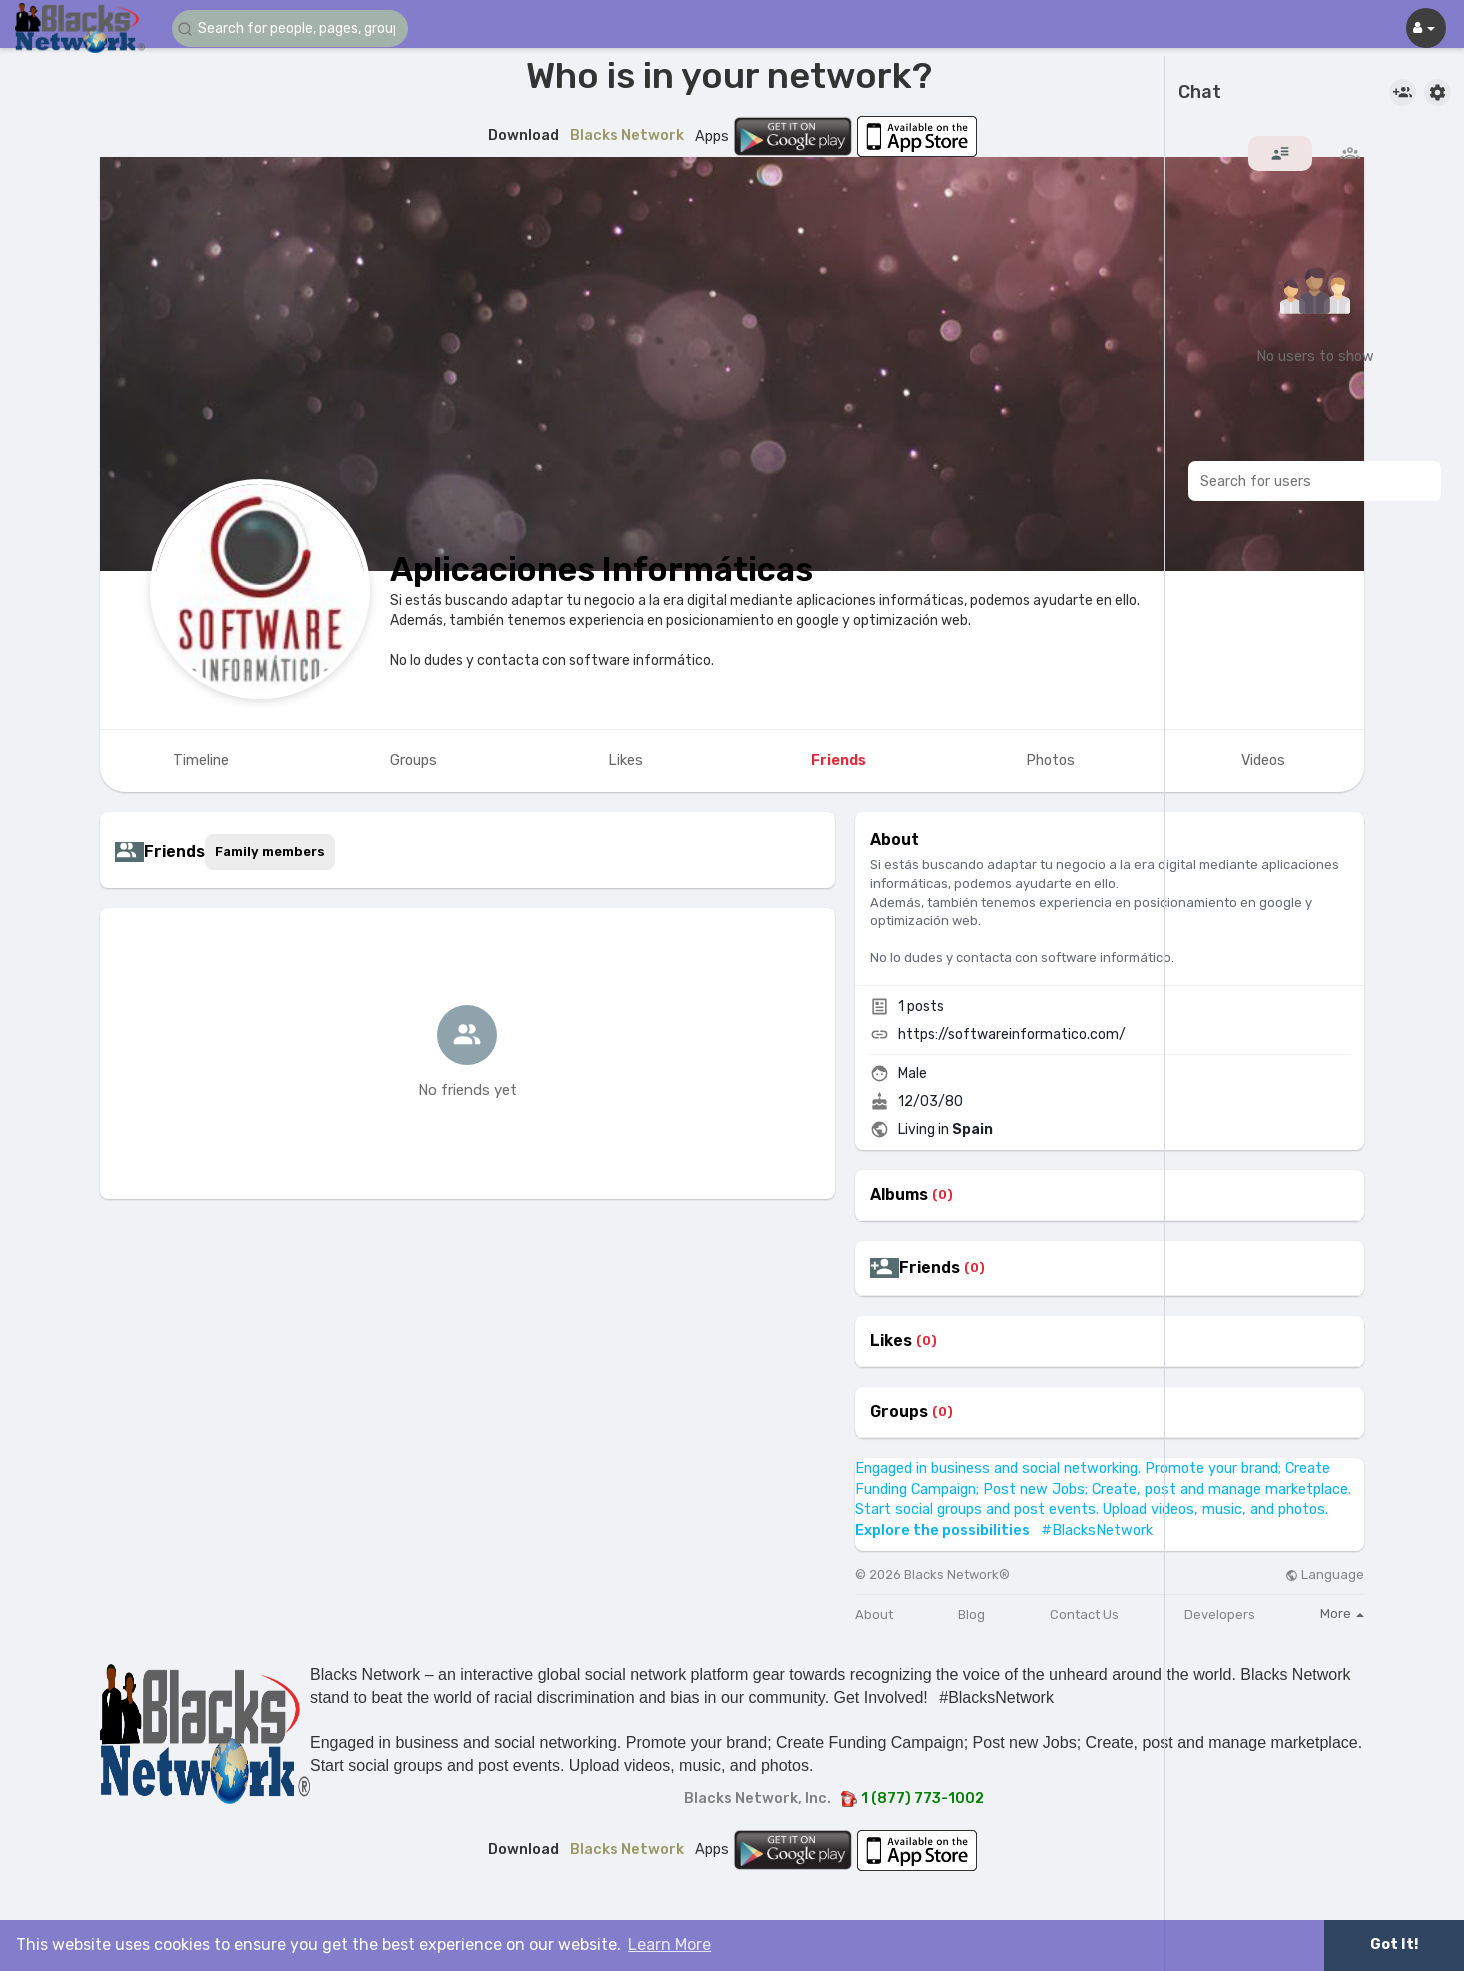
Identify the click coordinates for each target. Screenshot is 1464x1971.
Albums (899, 1195)
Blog (971, 1614)
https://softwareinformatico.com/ (1012, 1034)
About (874, 1614)
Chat (1199, 93)
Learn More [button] (669, 1944)
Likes (891, 1341)
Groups (899, 1412)
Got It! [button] (1394, 1944)
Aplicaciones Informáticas (601, 569)
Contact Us (1084, 1614)
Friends (929, 1268)
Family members (270, 851)
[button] (292, 28)
